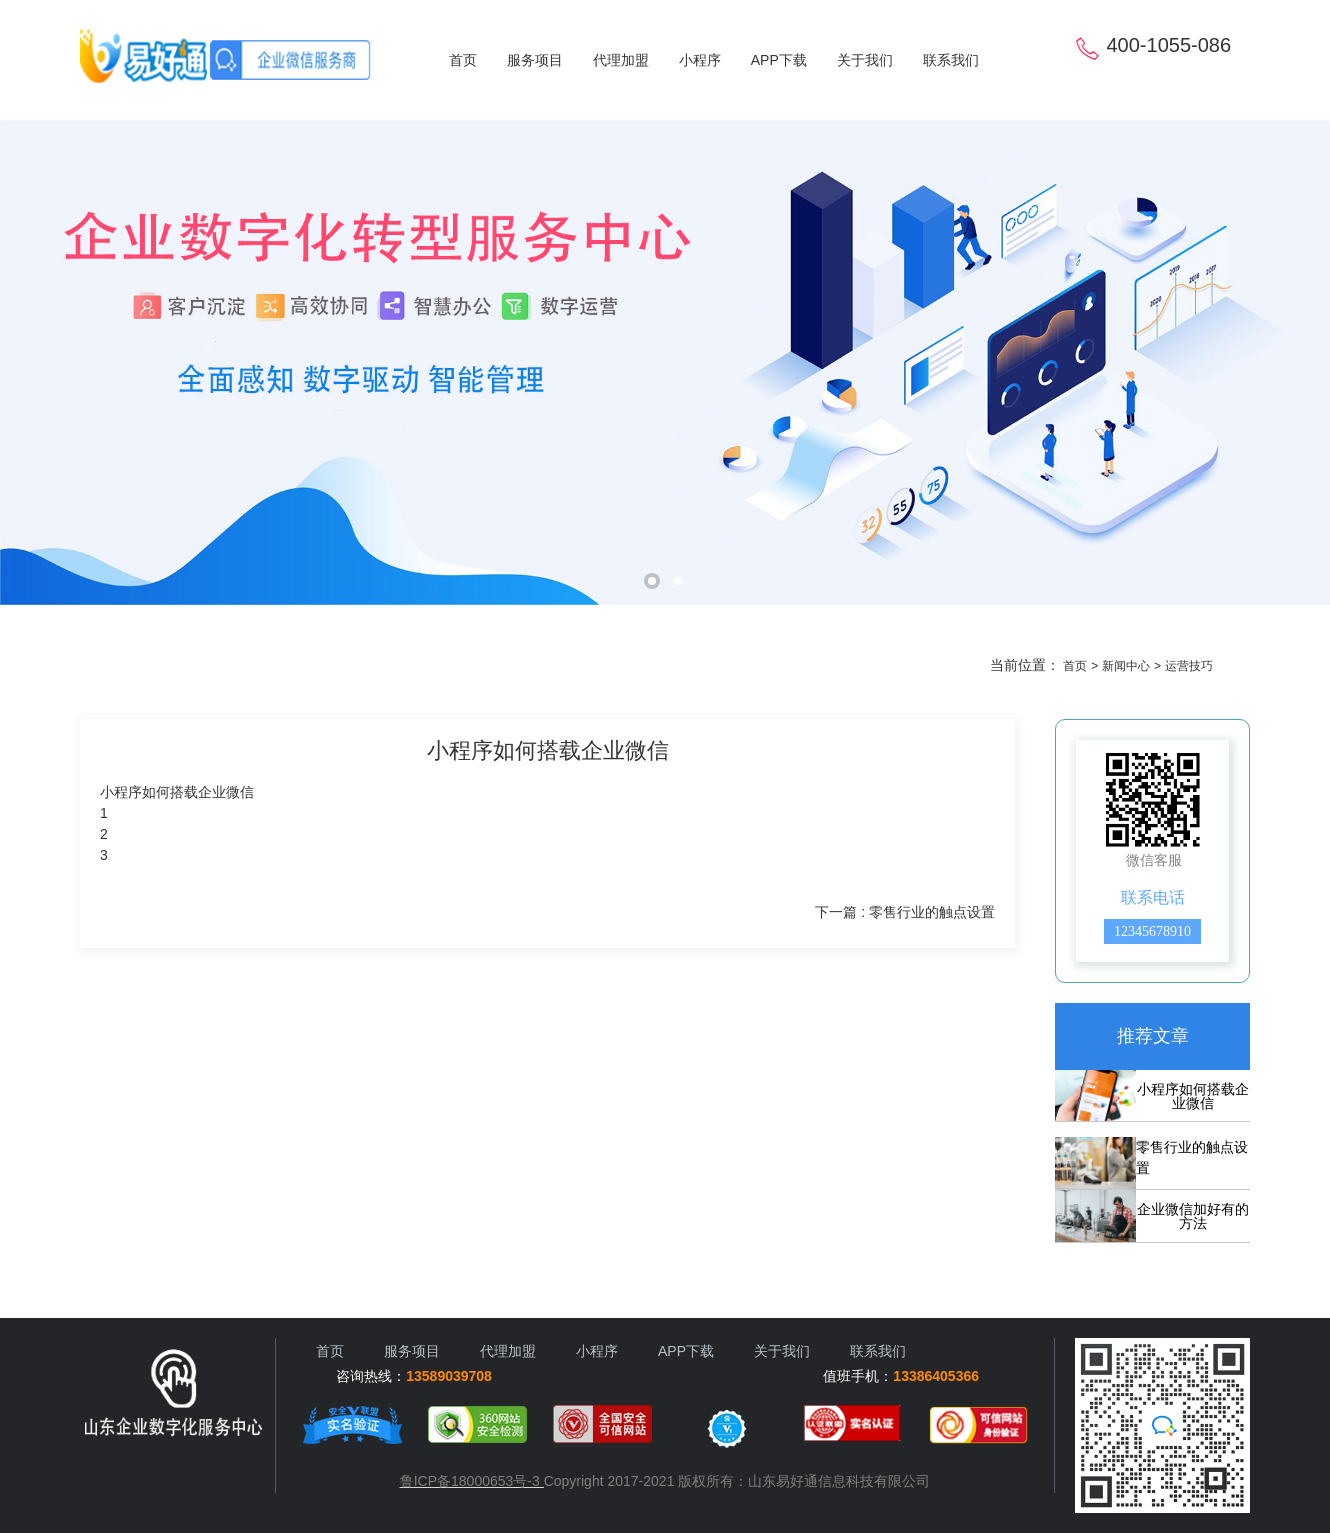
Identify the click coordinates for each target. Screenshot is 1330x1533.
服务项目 (535, 60)
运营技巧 (613, 671)
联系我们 (951, 60)
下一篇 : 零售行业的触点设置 (905, 912)
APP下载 (779, 60)
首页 (463, 60)
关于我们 (865, 60)
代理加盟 (621, 60)
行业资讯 (519, 671)
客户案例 (425, 671)
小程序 (700, 60)
